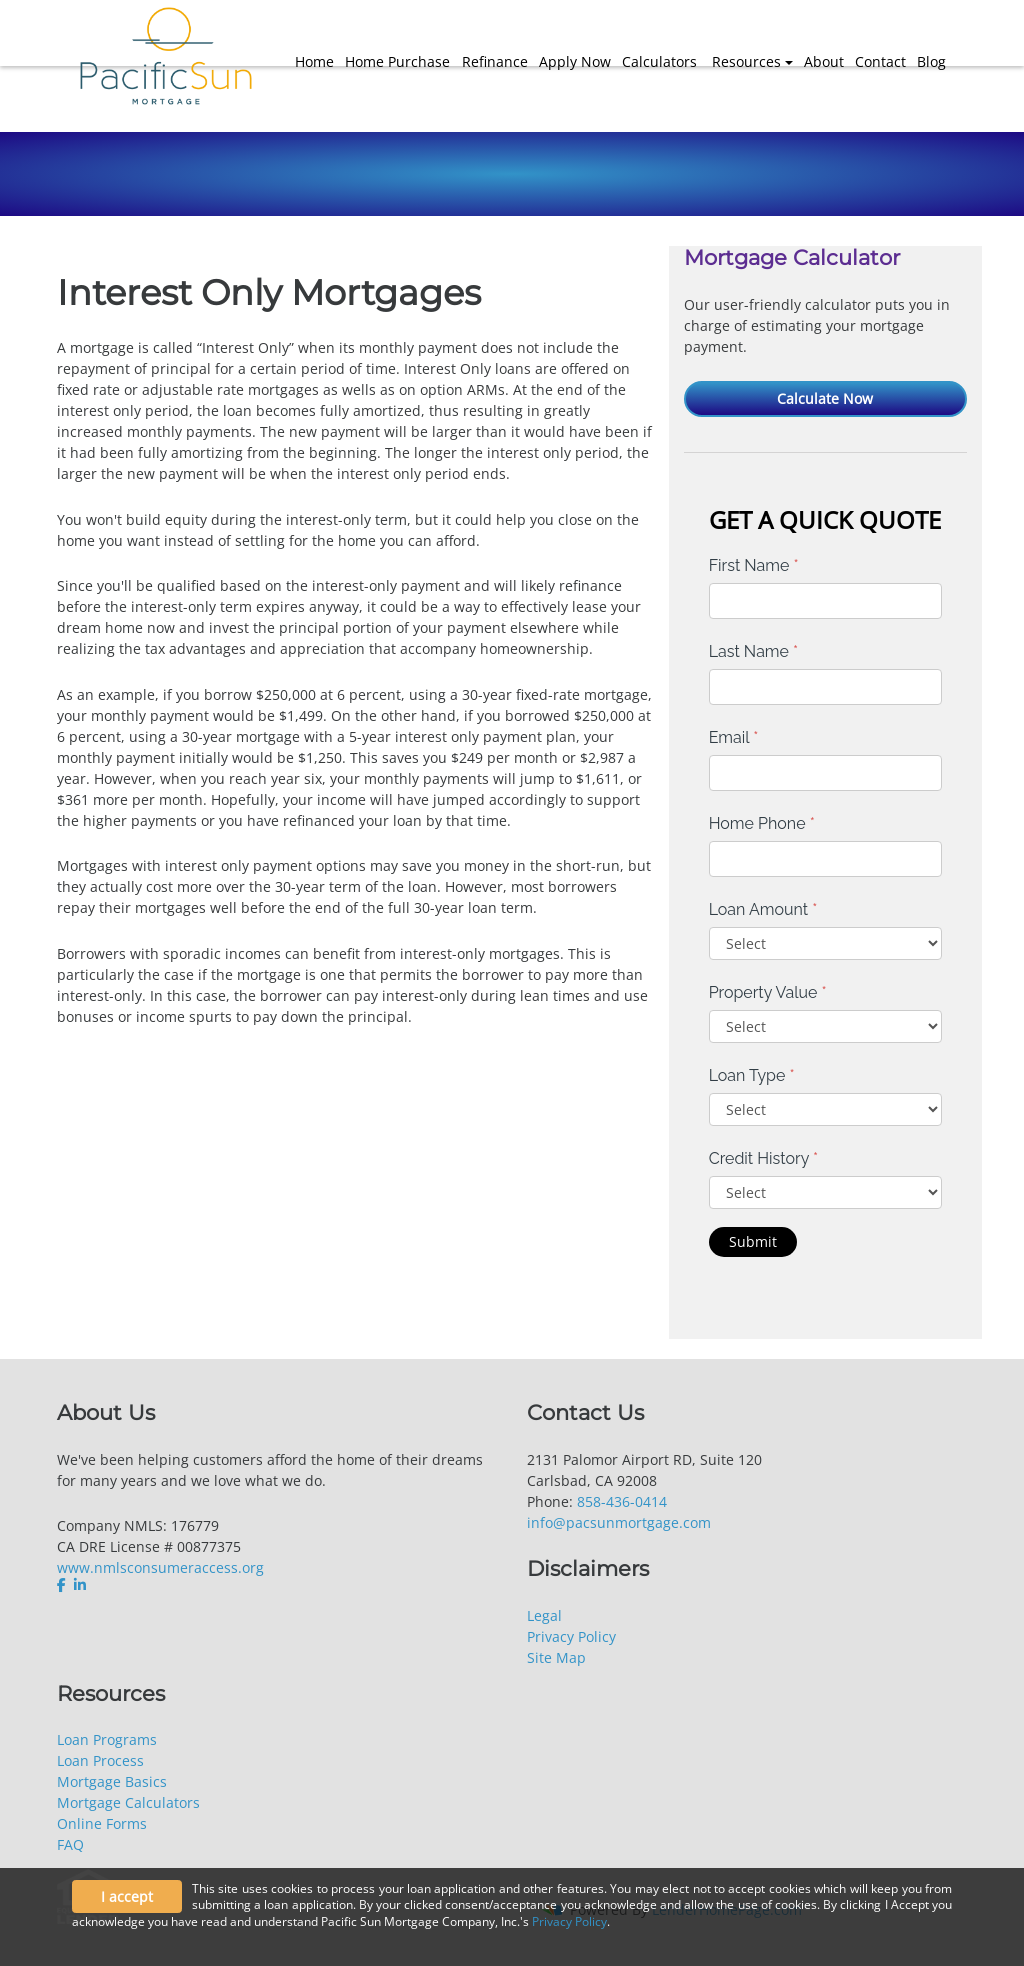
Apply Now (575, 61)
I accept (127, 1896)
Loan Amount (763, 909)
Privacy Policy (571, 1636)
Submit (753, 1241)
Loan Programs (107, 1739)
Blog (931, 61)
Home (314, 61)
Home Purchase (397, 61)
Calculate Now (825, 398)
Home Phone (762, 823)
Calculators (659, 61)
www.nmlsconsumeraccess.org (160, 1567)
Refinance (495, 61)
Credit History (763, 1158)
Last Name (754, 651)
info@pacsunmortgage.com (619, 1522)
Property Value (768, 992)
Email (734, 737)
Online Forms (102, 1823)
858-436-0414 (622, 1501)
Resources (746, 61)
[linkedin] (80, 1585)
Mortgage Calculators (128, 1802)
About (824, 61)
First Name (754, 565)
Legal (544, 1615)
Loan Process (100, 1760)
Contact (880, 61)
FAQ (70, 1844)
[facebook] (63, 1585)
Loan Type (752, 1075)
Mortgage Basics (112, 1781)
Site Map (556, 1657)
